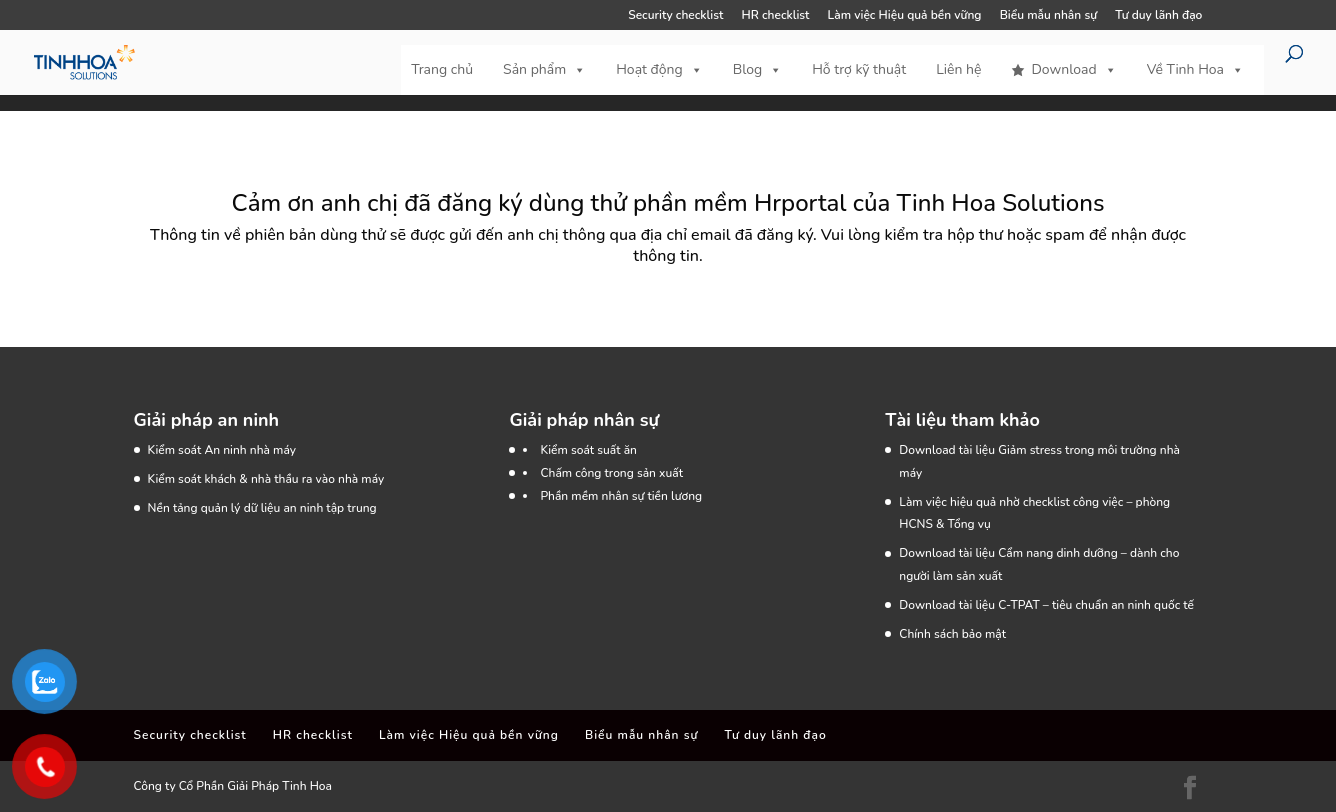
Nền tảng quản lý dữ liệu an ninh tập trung (262, 508)
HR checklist (775, 16)
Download (1073, 70)
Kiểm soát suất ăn (588, 450)
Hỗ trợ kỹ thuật (859, 69)
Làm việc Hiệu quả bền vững (905, 16)
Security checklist (675, 16)
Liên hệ (958, 69)
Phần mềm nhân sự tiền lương (621, 496)
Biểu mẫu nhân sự (1048, 16)
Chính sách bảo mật (952, 634)
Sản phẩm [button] (544, 70)
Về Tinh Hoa (1195, 70)
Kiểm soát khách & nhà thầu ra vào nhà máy (266, 479)
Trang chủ (442, 69)
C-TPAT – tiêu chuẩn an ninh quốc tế (1096, 605)
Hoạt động (659, 70)
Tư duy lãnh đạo (1158, 16)
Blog (758, 70)
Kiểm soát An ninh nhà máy (222, 450)
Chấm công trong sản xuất (611, 473)
